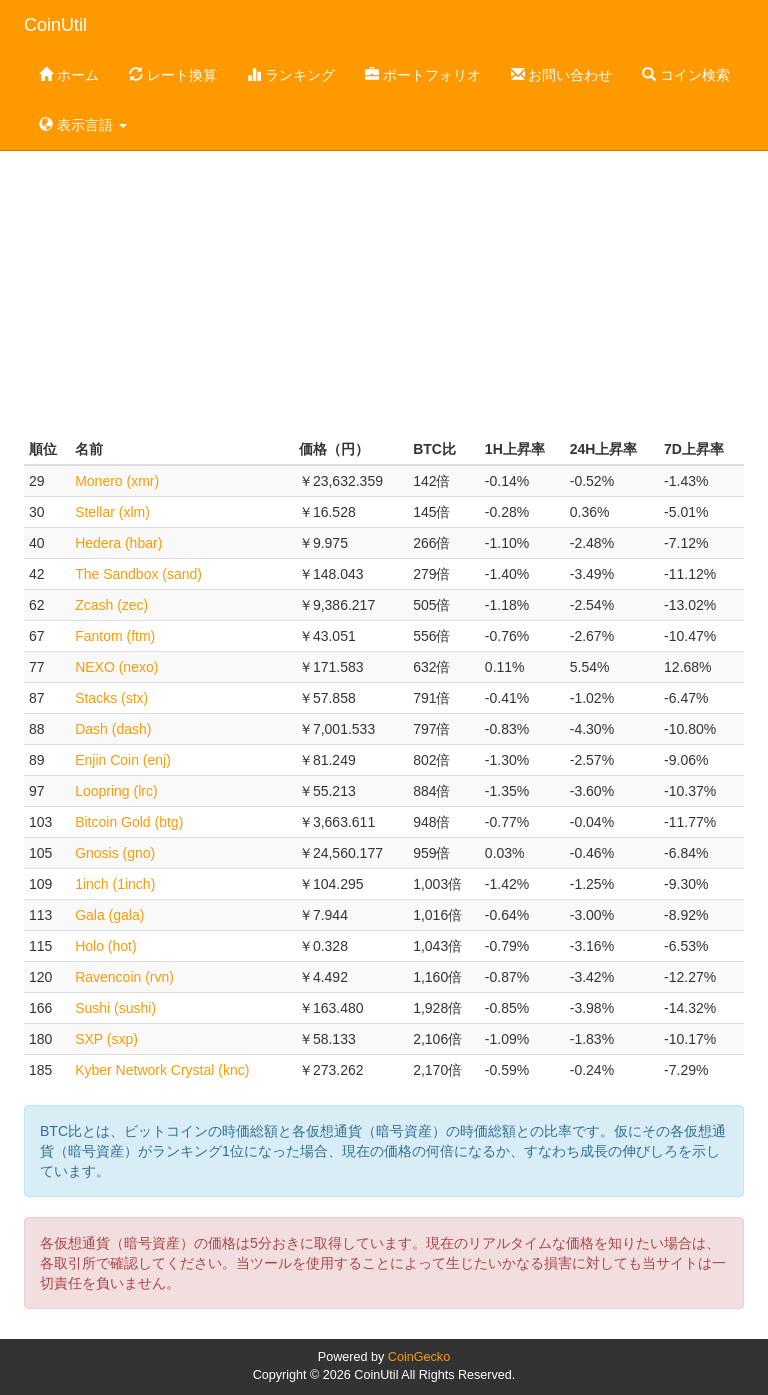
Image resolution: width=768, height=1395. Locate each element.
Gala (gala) (109, 915)
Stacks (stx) (111, 698)
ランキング (291, 75)
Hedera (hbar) (118, 543)
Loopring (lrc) (116, 791)
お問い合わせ (562, 75)
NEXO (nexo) (116, 667)
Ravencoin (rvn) (124, 977)
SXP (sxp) (106, 1039)
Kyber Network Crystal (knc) (162, 1070)
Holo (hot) (105, 946)
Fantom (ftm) (115, 636)
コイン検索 (686, 75)
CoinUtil (55, 25)
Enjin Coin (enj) (123, 760)
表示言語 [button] (83, 125)
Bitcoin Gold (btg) (129, 822)
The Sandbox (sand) (138, 574)
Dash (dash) (113, 729)
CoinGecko (419, 1357)
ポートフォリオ (423, 75)
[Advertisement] (384, 274)
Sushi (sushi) (115, 1008)
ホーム (69, 75)
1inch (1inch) (115, 884)
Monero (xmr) (117, 481)
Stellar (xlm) (112, 512)
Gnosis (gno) (115, 853)
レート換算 (173, 75)
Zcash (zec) (111, 605)
